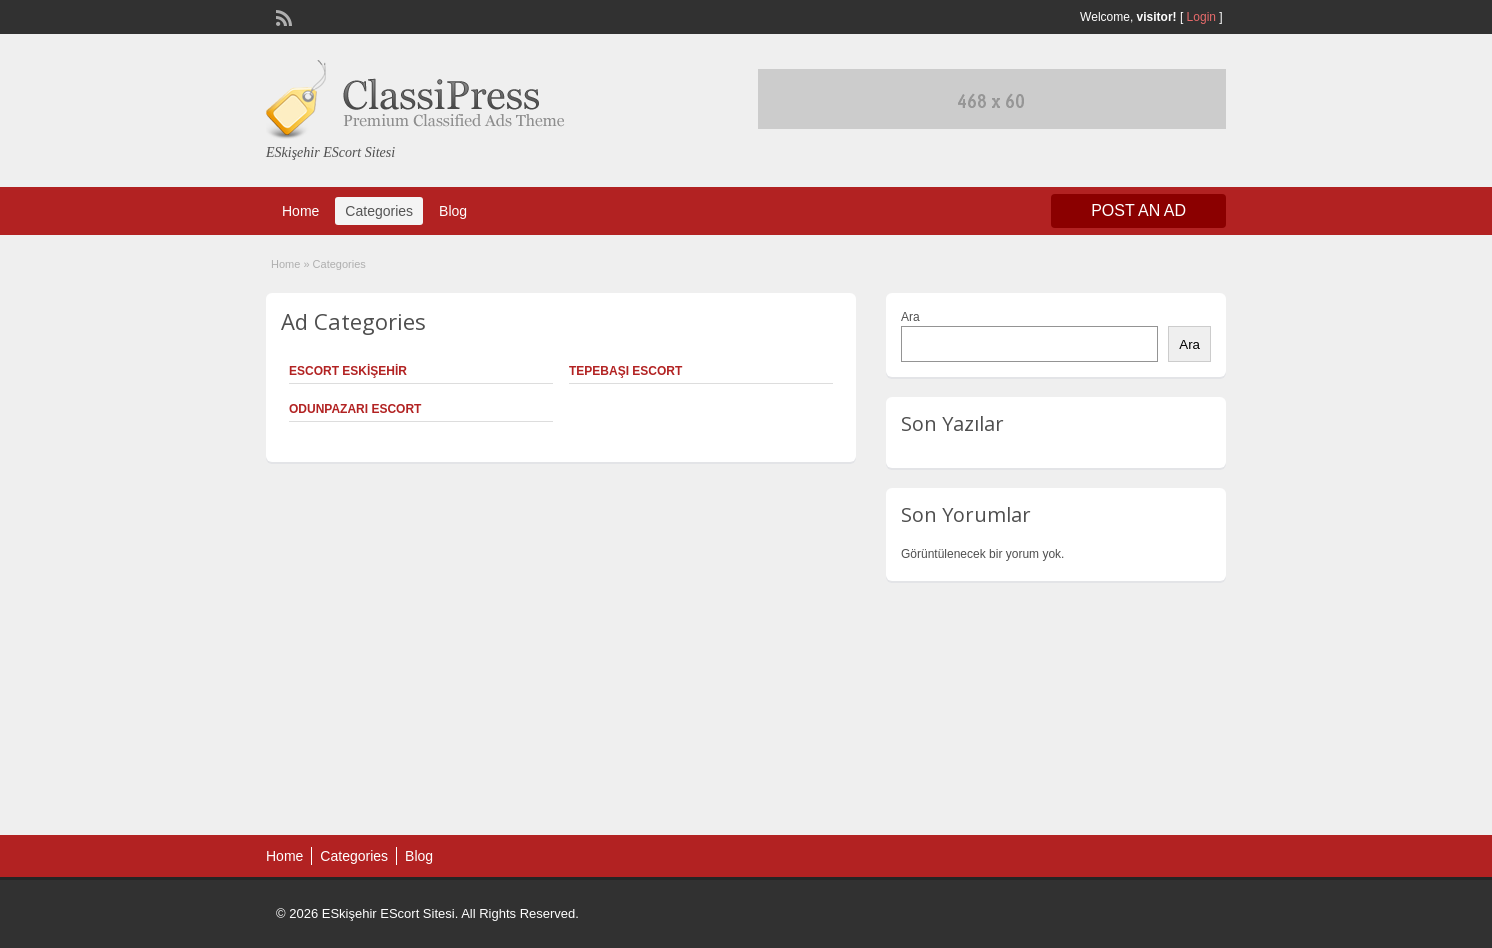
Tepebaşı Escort (625, 371)
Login (1201, 17)
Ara (910, 317)
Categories (379, 211)
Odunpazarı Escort (355, 409)
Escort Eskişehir (348, 371)
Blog (453, 211)
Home (300, 211)
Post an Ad (1138, 210)
